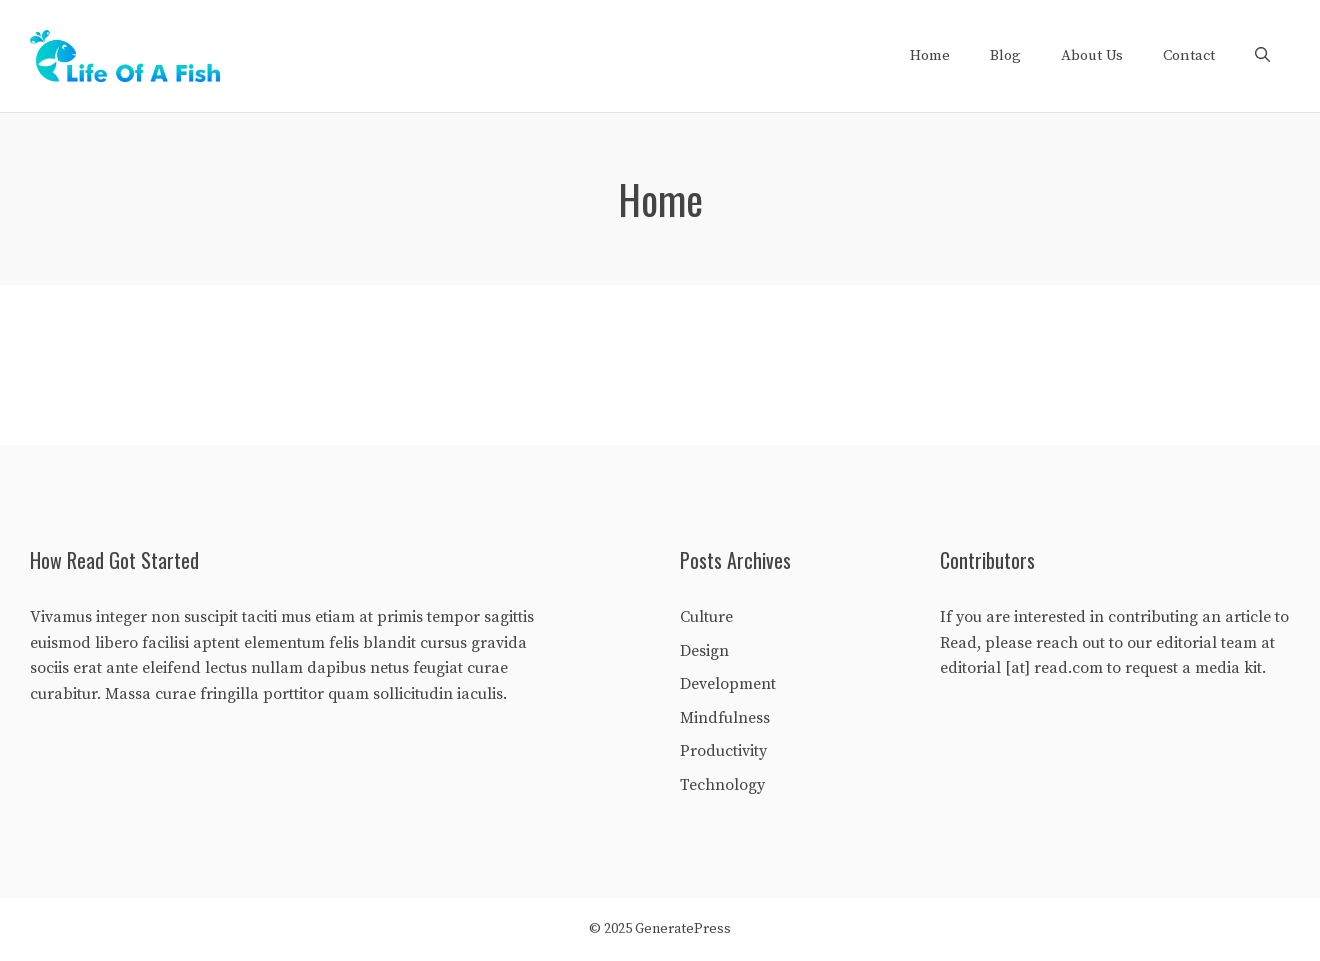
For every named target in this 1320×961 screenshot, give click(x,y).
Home (930, 55)
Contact (1189, 55)
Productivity (723, 751)
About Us (1092, 55)
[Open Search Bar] (1262, 56)
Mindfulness (725, 718)
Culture (706, 617)
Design (704, 651)
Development (728, 684)
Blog (1005, 55)
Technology (722, 785)
